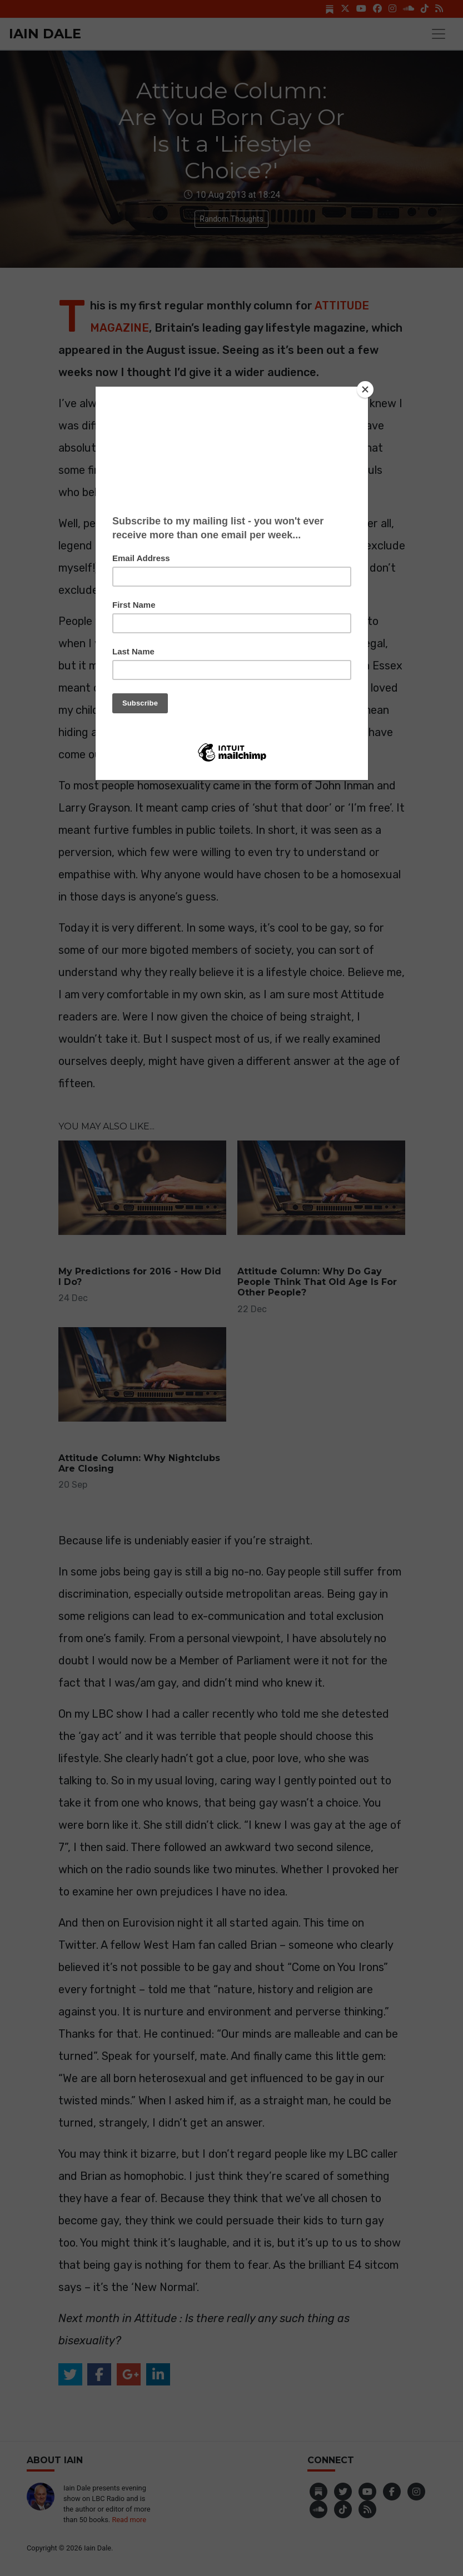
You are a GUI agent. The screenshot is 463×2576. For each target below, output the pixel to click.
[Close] (365, 389)
